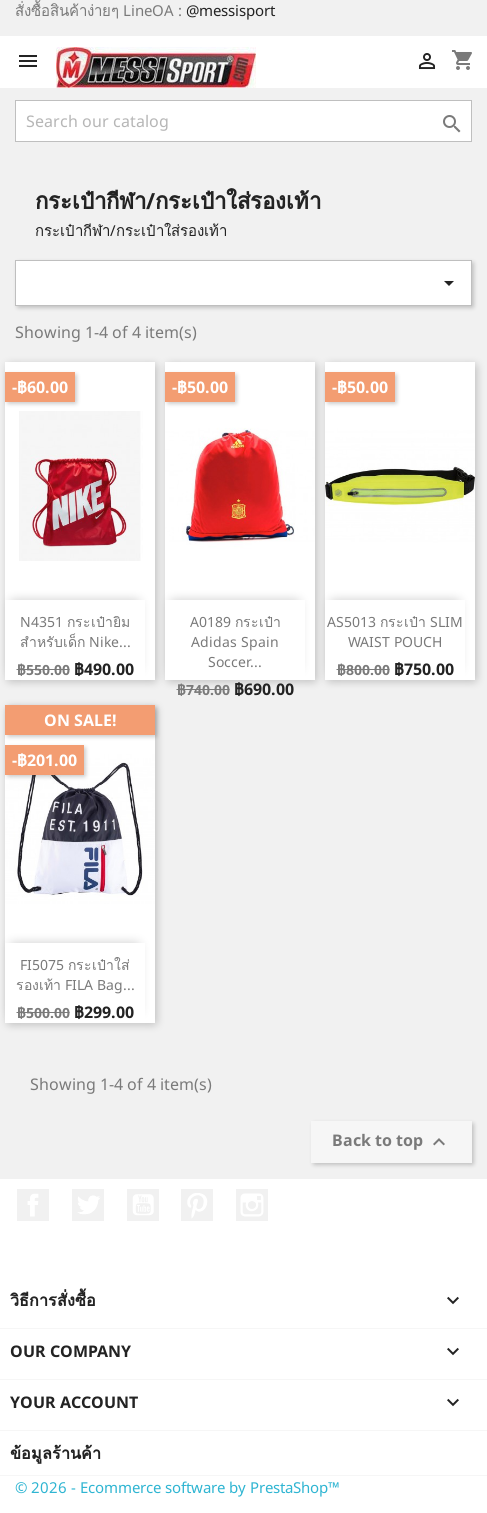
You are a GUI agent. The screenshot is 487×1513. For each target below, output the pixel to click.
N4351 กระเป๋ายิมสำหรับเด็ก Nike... (75, 631)
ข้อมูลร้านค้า (55, 1453)
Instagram (252, 1205)
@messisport (230, 10)
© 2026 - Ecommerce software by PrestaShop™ (177, 1487)
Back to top (391, 1142)
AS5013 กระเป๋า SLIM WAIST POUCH (395, 631)
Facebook (33, 1205)
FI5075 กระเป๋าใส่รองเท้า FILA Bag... (75, 974)
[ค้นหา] (243, 121)
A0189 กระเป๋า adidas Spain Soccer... (235, 641)
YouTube (143, 1205)
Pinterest (197, 1205)
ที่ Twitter (88, 1205)
